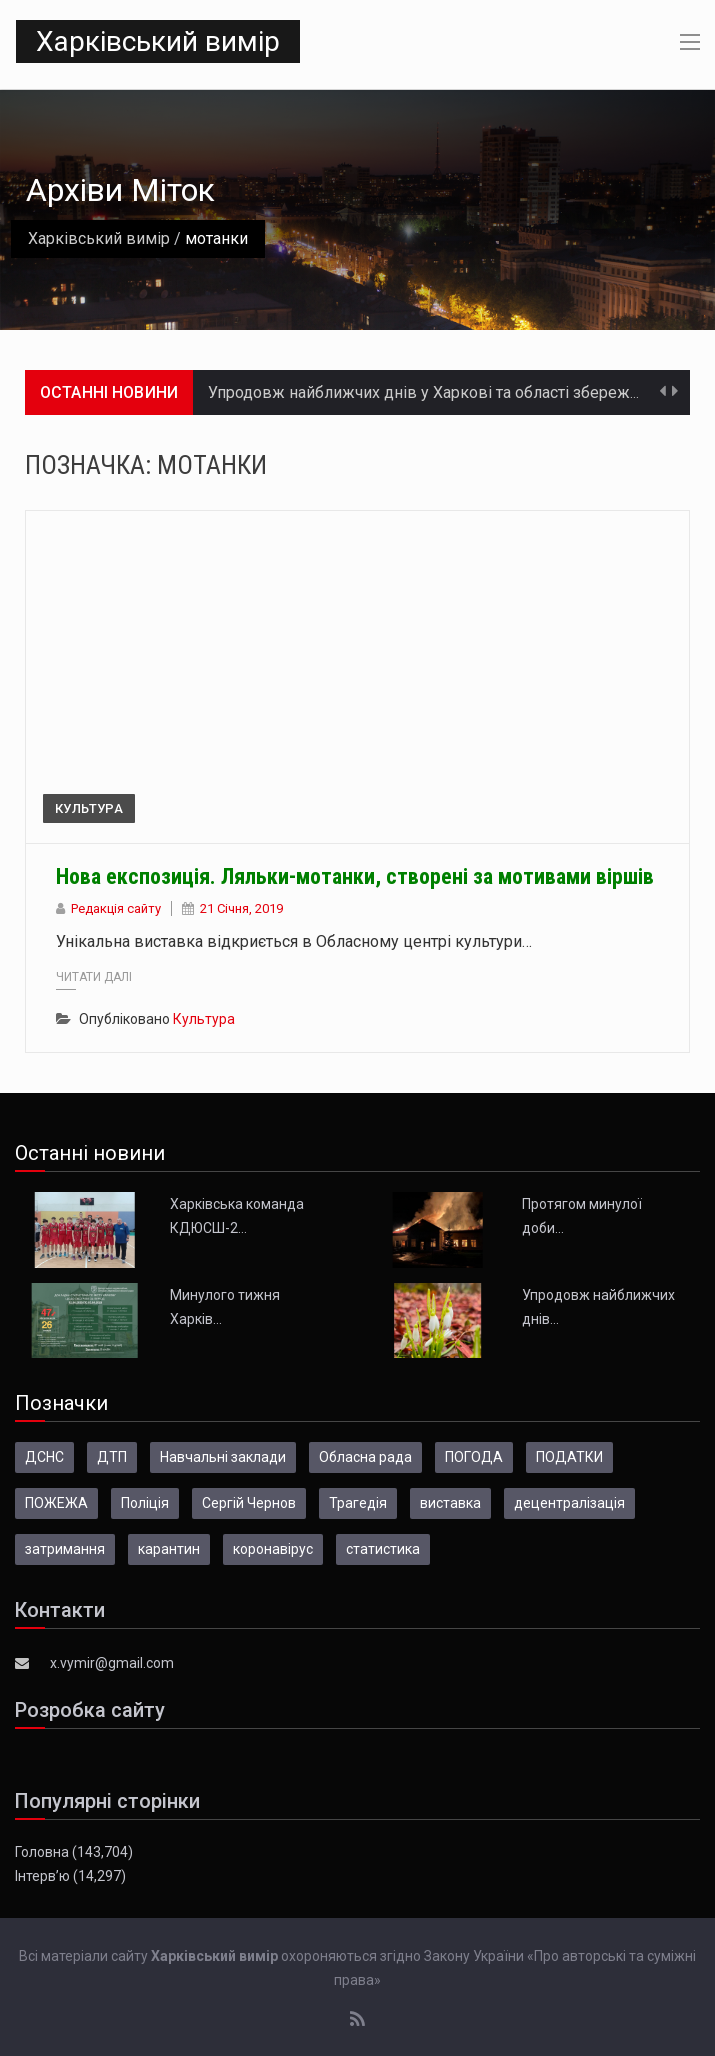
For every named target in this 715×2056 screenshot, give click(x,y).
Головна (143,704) (74, 1852)
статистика (383, 1549)
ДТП (112, 1457)
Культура (89, 808)
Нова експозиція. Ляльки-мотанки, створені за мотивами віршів (355, 876)
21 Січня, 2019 (241, 908)
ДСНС (44, 1457)
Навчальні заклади (223, 1457)
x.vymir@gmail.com (112, 1663)
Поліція (145, 1503)
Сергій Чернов (249, 1503)
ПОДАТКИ (569, 1457)
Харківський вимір (158, 41)
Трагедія (358, 1503)
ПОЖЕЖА (56, 1503)
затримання (65, 1549)
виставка (450, 1503)
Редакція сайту (116, 908)
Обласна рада (365, 1457)
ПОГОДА (474, 1457)
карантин (169, 1549)
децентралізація (569, 1503)
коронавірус (273, 1549)
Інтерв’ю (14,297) (70, 1876)
